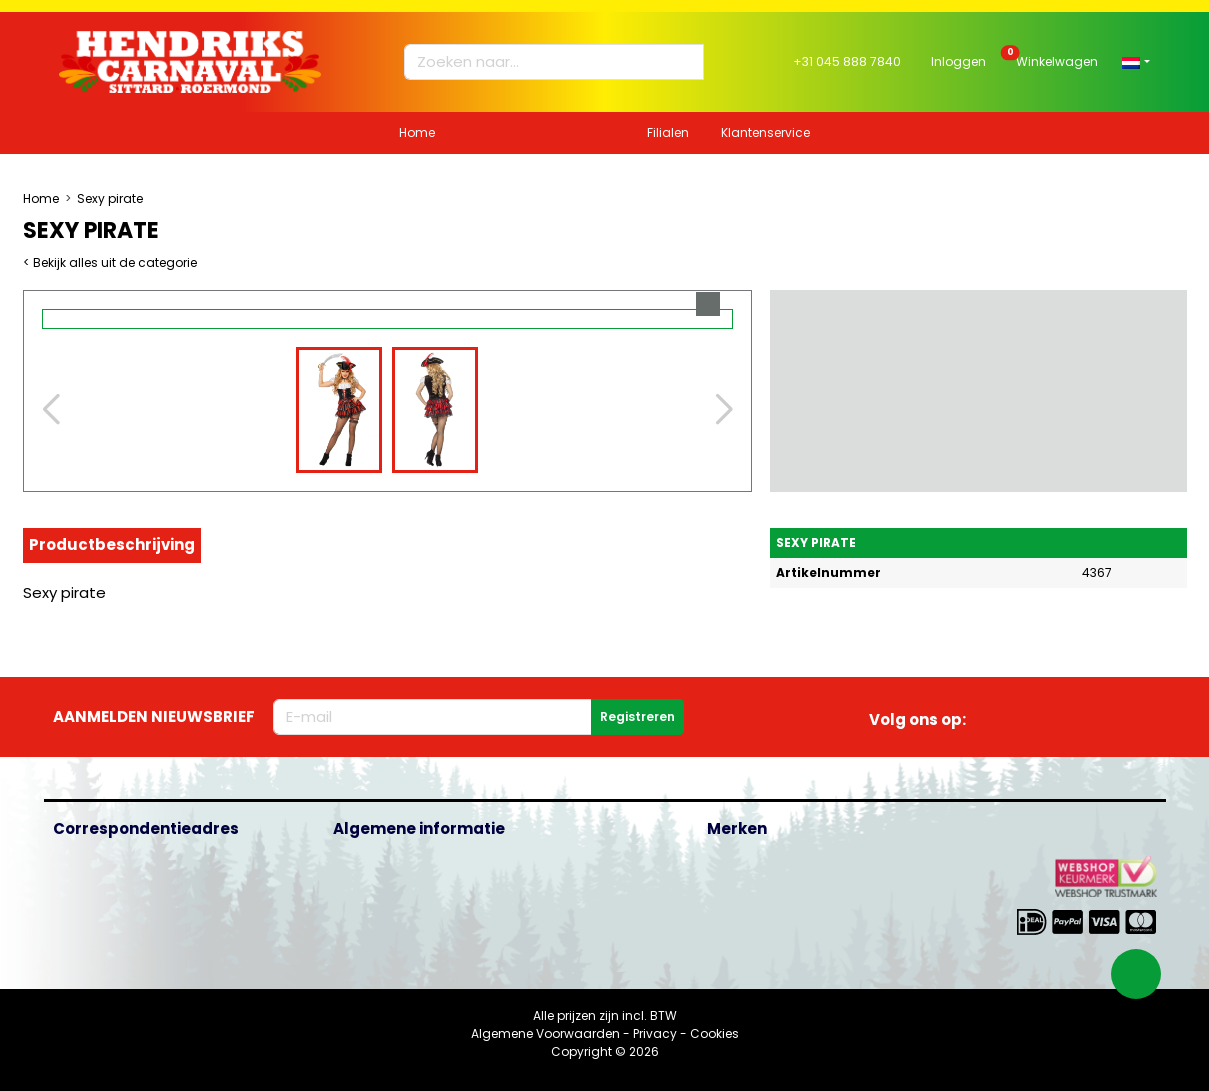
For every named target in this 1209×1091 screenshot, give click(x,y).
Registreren (637, 716)
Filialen (668, 132)
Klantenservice (765, 132)
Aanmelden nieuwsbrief (154, 716)
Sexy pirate (110, 198)
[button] (1135, 61)
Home (417, 132)
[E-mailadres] (432, 717)
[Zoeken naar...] (545, 62)
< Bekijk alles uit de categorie (110, 262)
